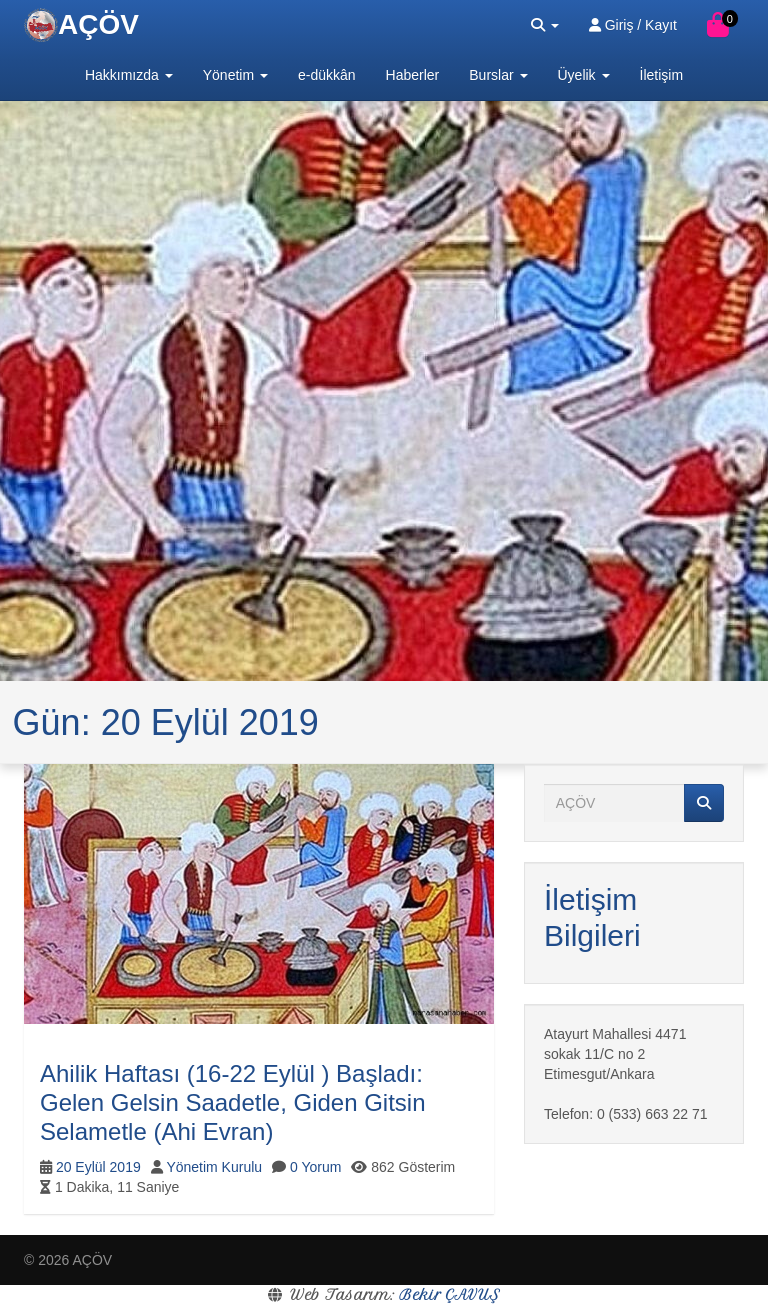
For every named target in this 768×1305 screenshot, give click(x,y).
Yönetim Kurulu (214, 1167)
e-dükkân (327, 75)
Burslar (498, 75)
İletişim (662, 75)
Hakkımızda (129, 75)
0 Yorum (315, 1167)
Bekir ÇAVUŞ (449, 1295)
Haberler (413, 75)
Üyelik (584, 75)
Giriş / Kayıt (633, 25)
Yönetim (235, 75)
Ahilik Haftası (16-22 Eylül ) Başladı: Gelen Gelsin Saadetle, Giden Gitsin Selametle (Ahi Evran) (233, 1102)
